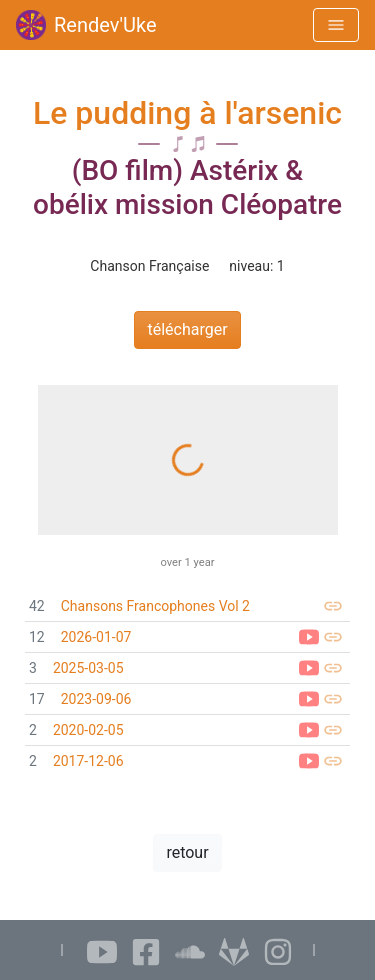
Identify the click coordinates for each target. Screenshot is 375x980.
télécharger (187, 329)
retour (187, 852)
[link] (187, 606)
